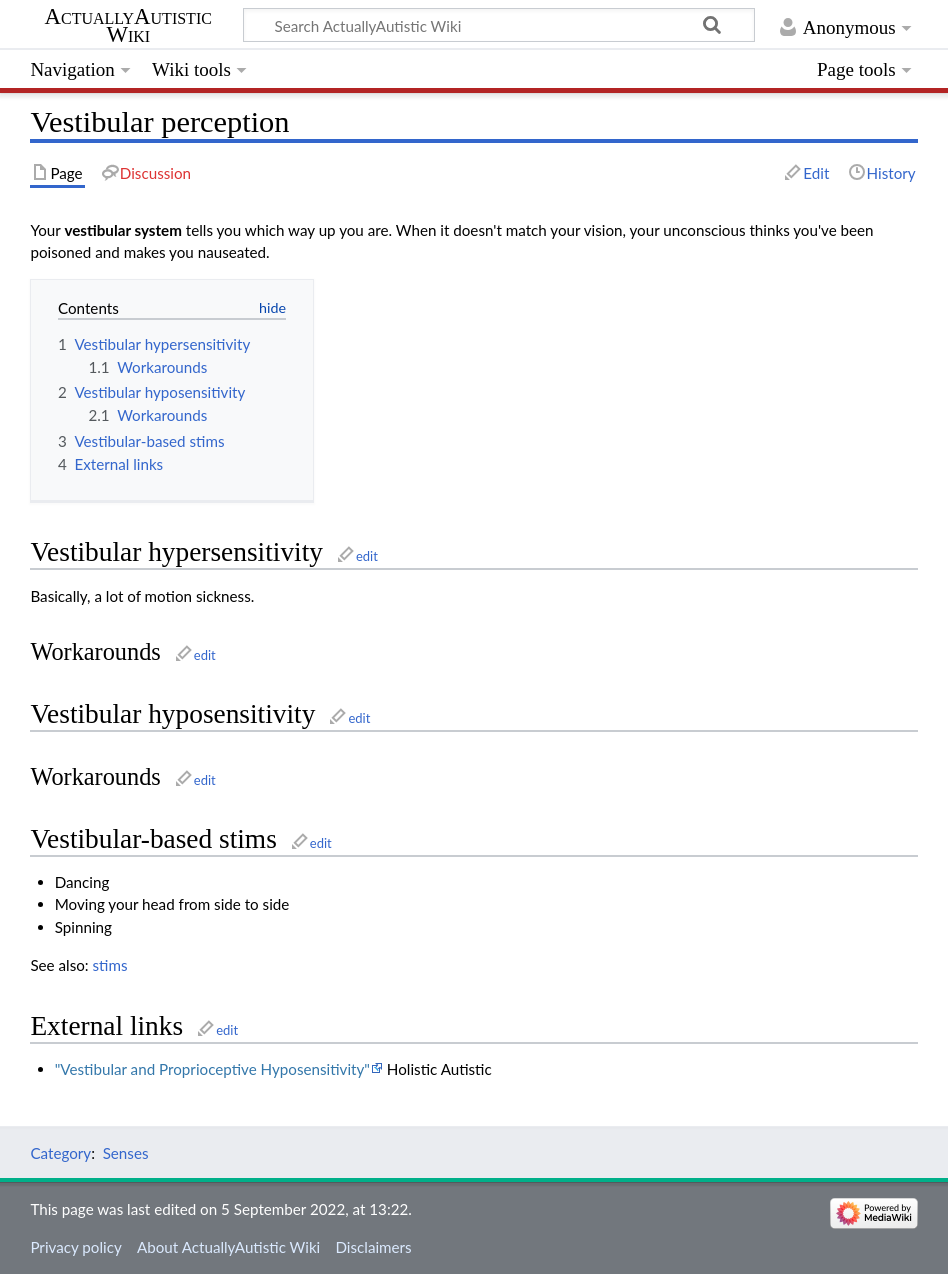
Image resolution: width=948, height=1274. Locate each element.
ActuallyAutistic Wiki (128, 26)
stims (110, 965)
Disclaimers (373, 1247)
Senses (126, 1153)
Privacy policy (75, 1247)
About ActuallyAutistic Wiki (228, 1247)
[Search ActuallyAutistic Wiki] (499, 25)
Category (60, 1153)
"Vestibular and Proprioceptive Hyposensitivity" (212, 1069)
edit (367, 556)
